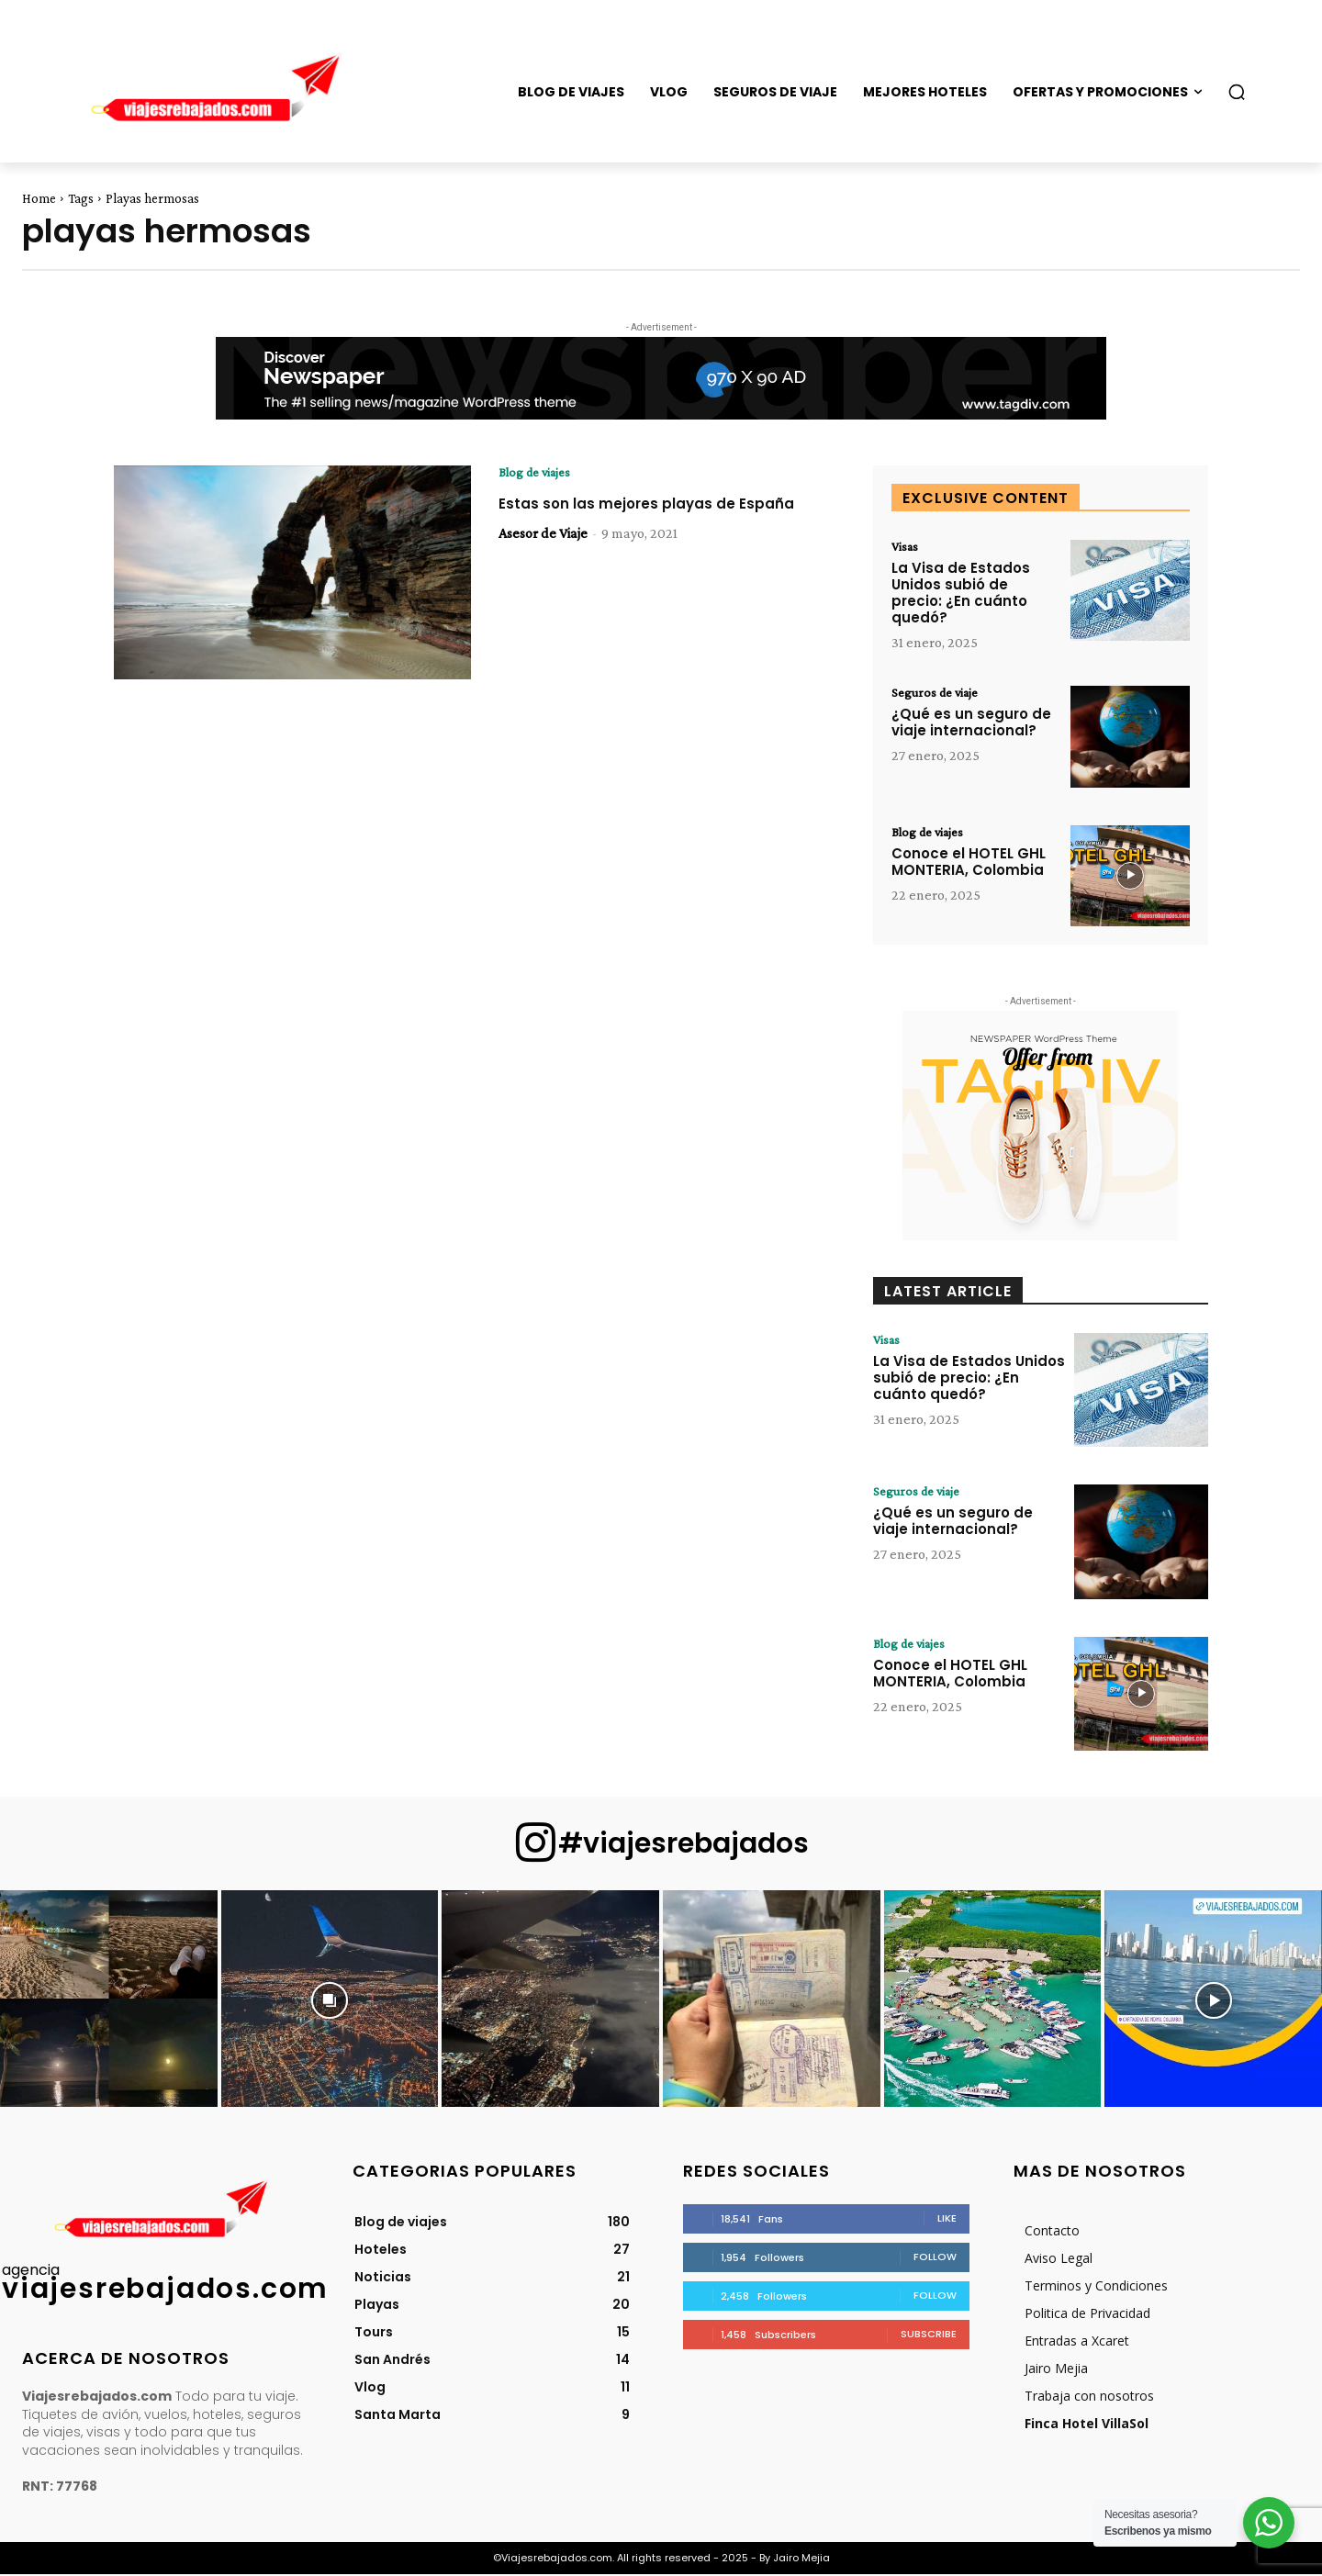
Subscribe (929, 2335)
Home (39, 198)
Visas (906, 547)
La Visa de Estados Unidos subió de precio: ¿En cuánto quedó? (960, 594)
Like (947, 2219)
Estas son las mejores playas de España (634, 514)
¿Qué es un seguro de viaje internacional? (971, 726)
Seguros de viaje (939, 695)
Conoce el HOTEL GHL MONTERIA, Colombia (968, 864)
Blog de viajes (539, 472)
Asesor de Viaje (543, 554)
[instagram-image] (109, 2001)
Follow (935, 2258)
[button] (1237, 92)
